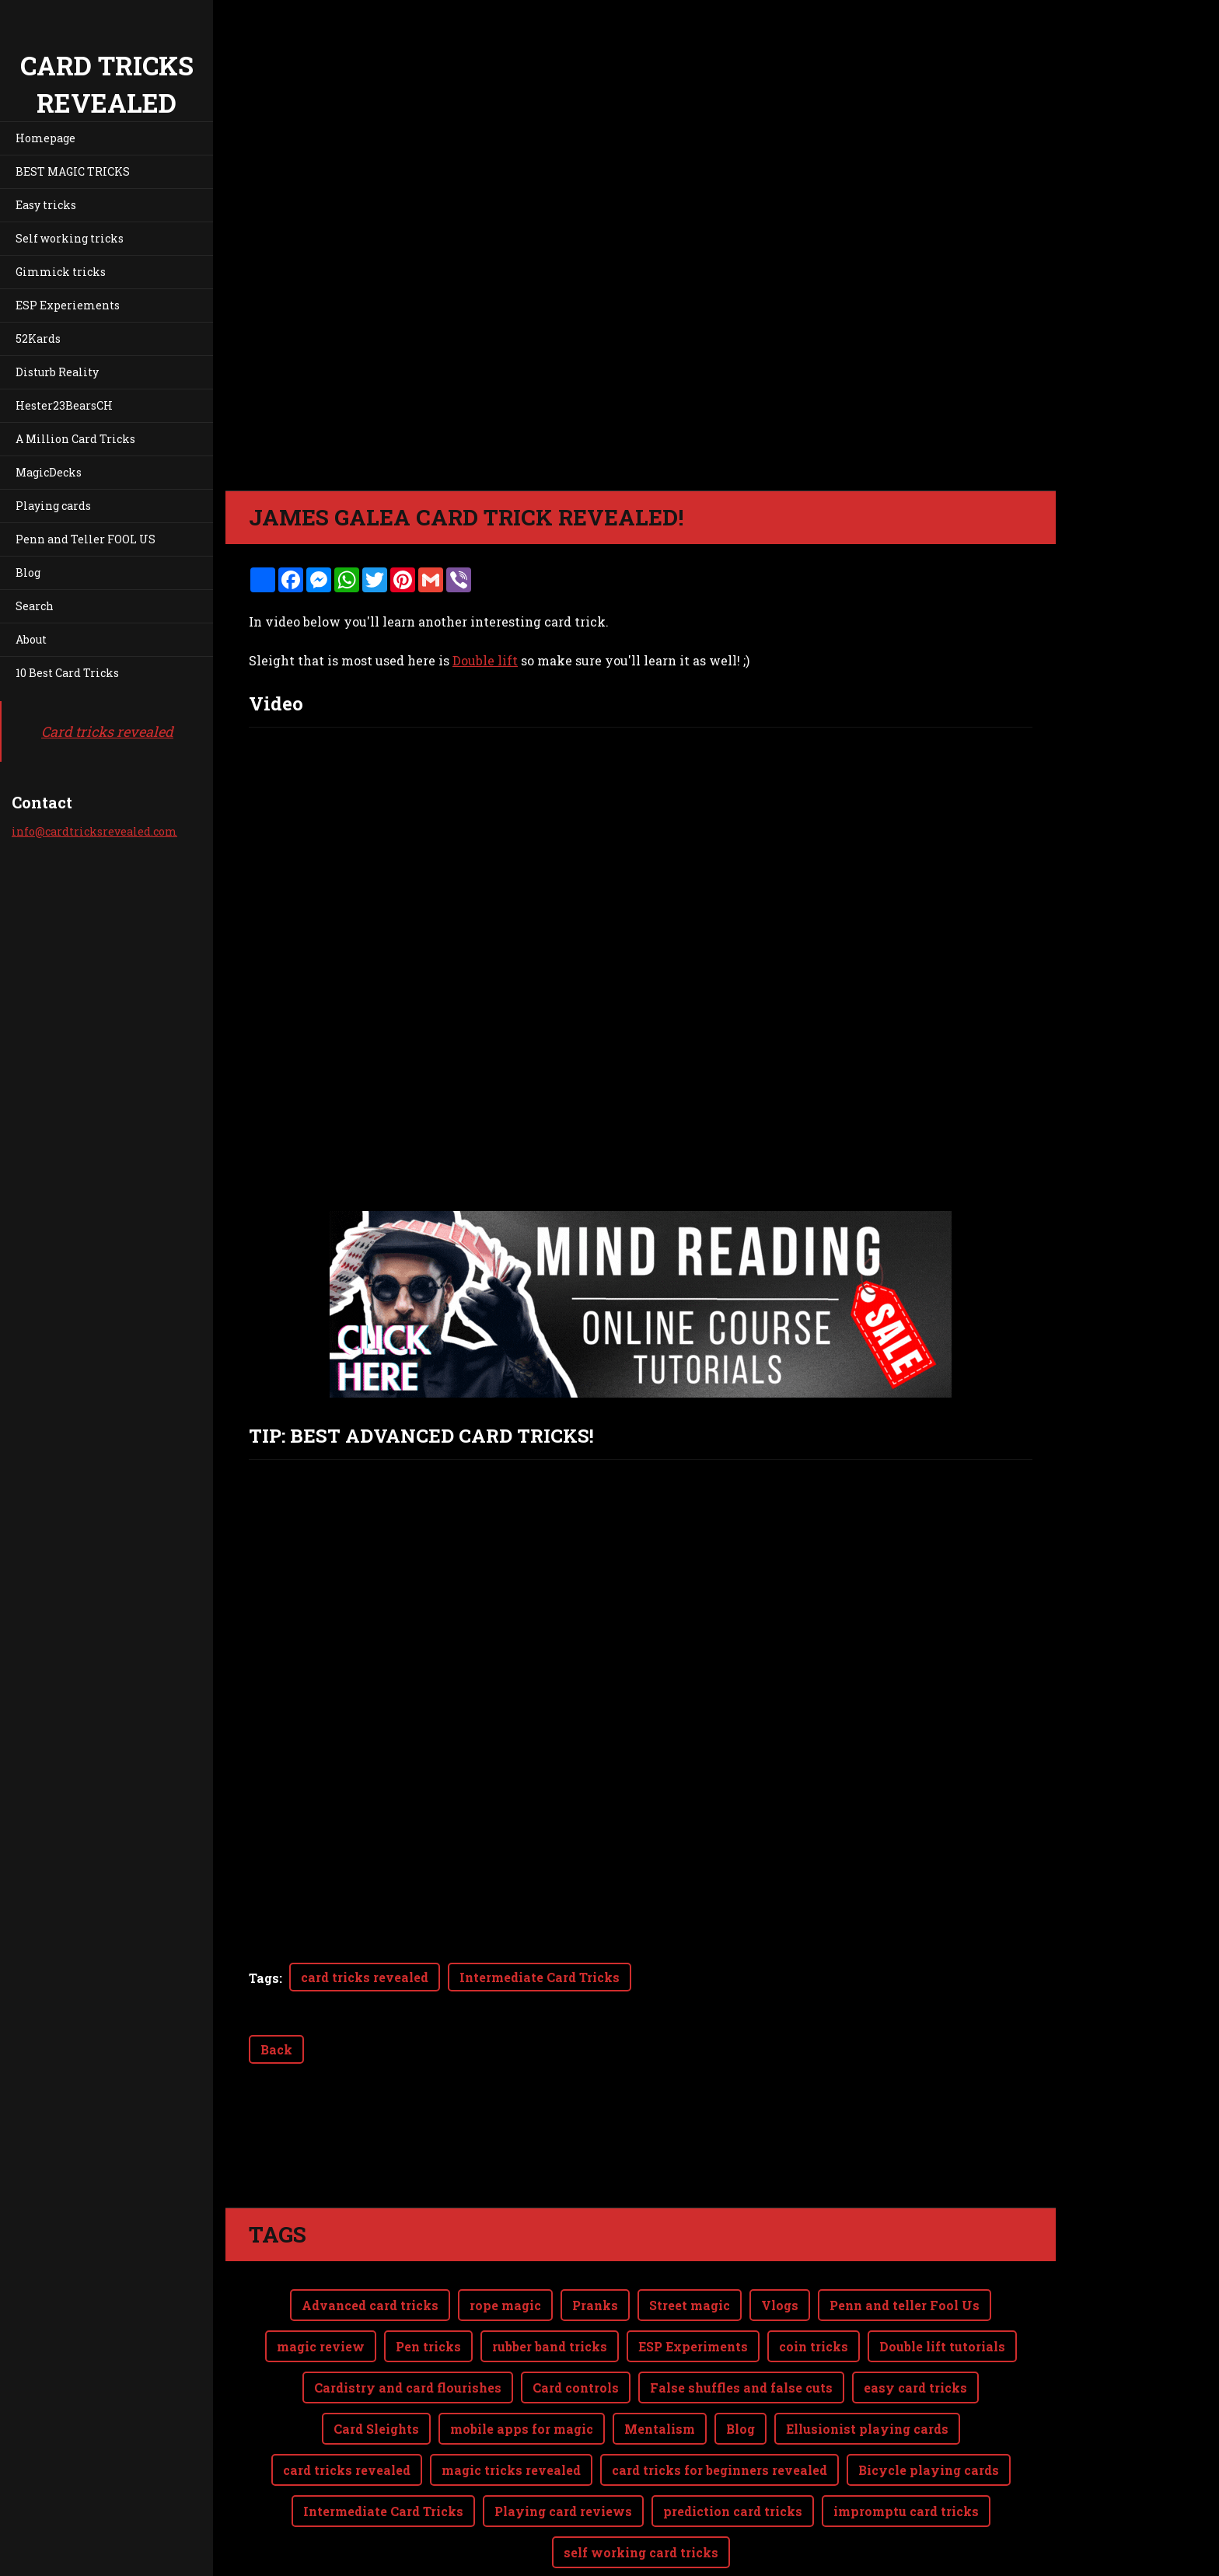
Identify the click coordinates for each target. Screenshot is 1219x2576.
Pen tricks (428, 2346)
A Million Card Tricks (75, 438)
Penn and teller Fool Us (905, 2305)
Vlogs (779, 2305)
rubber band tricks (549, 2346)
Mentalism (659, 2429)
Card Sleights (376, 2429)
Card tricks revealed (107, 731)
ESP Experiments (693, 2346)
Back (276, 2049)
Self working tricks (70, 238)
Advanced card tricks (370, 2305)
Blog (28, 572)
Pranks (595, 2305)
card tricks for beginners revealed (719, 2470)
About (31, 639)
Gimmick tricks (61, 271)
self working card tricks (641, 2552)
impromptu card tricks (906, 2511)
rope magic (505, 2305)
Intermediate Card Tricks (539, 1977)
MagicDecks (49, 472)
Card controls (576, 2387)
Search (35, 606)
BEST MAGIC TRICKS (73, 171)
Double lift (485, 660)
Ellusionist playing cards (867, 2429)
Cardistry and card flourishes (407, 2387)
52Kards (38, 338)
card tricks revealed (364, 1977)
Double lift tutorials (942, 2346)
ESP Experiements (68, 305)
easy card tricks (915, 2387)
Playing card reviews (563, 2511)
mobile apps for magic (521, 2429)
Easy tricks (46, 204)
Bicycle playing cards (928, 2470)
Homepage (45, 138)
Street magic (689, 2305)
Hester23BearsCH (64, 405)
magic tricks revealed (511, 2470)
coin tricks (813, 2346)
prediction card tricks (732, 2511)
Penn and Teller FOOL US (85, 539)
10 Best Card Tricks (67, 672)
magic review (321, 2346)
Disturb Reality (57, 372)
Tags (264, 1978)
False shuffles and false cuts (741, 2387)
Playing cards (53, 505)
